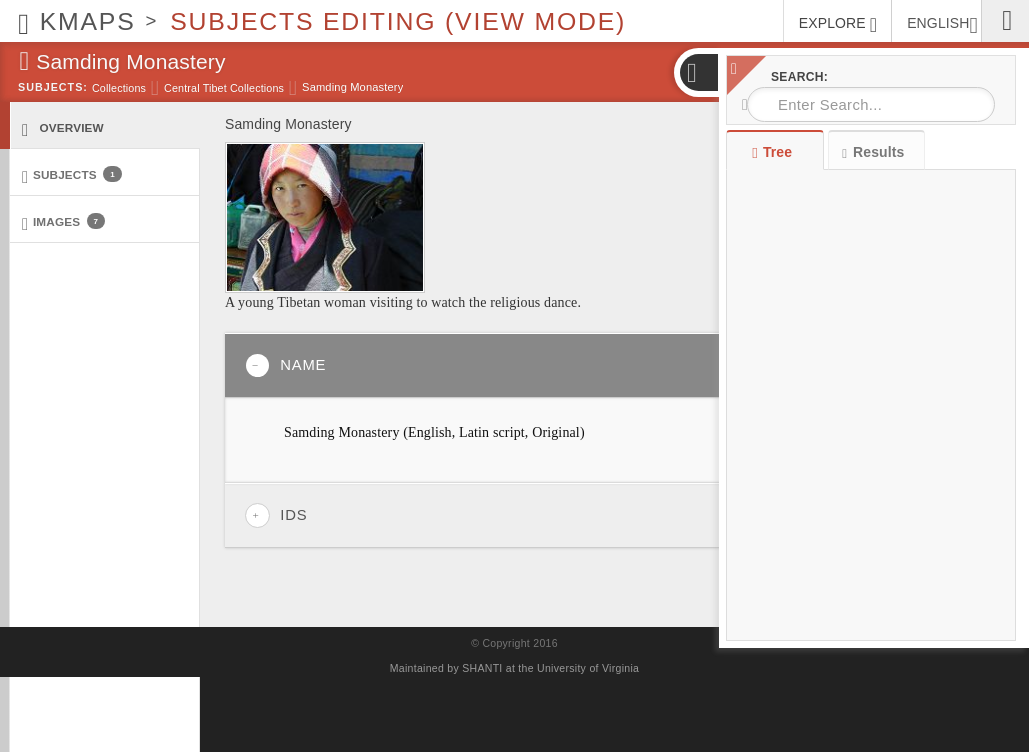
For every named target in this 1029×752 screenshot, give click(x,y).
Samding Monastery (352, 87)
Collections (119, 88)
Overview (63, 128)
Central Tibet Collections (224, 88)
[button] (698, 72)
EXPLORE (838, 25)
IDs (276, 515)
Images (63, 222)
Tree (774, 152)
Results (873, 152)
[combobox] (871, 104)
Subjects (72, 175)
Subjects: (53, 87)
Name (285, 365)
